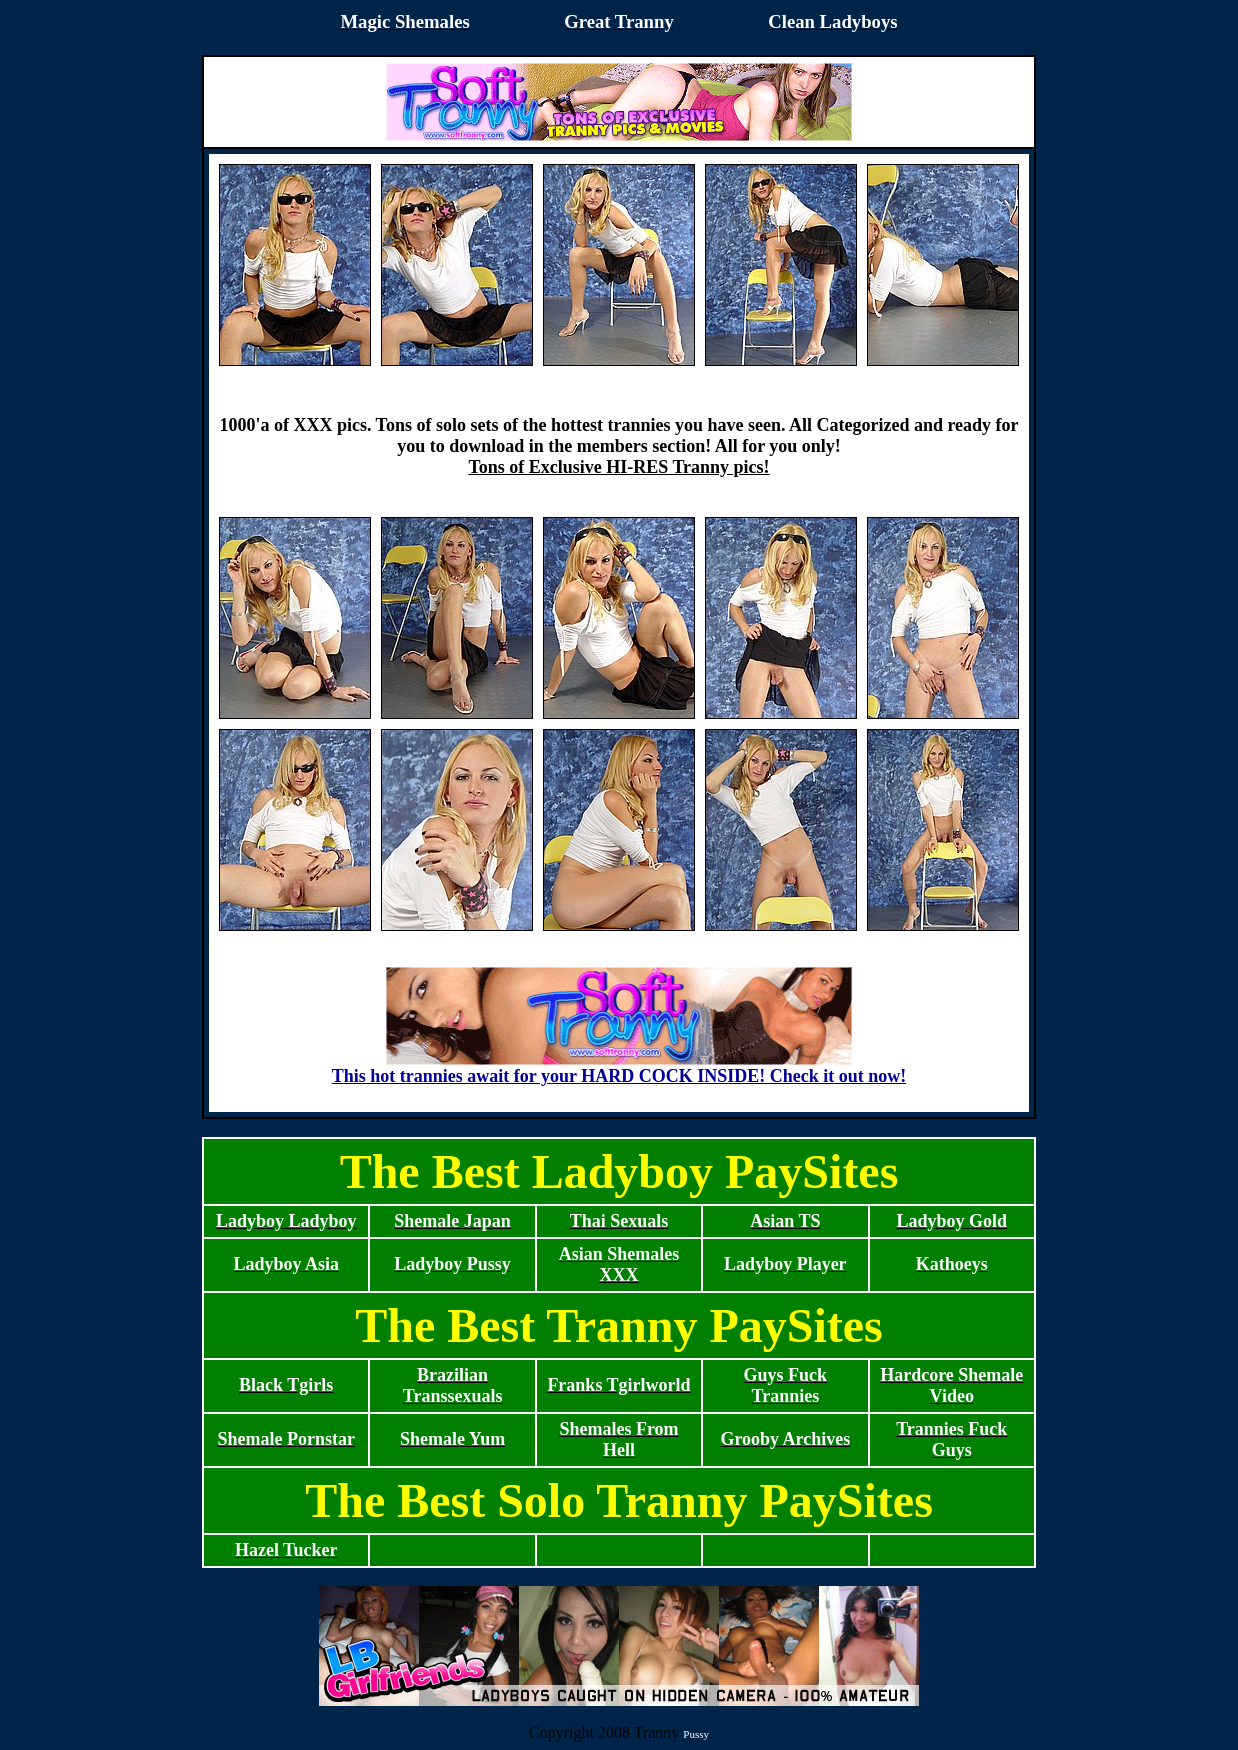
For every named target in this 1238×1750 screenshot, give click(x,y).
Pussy (696, 1734)
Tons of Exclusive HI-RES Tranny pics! (618, 467)
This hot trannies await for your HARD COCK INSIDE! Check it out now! (619, 1068)
